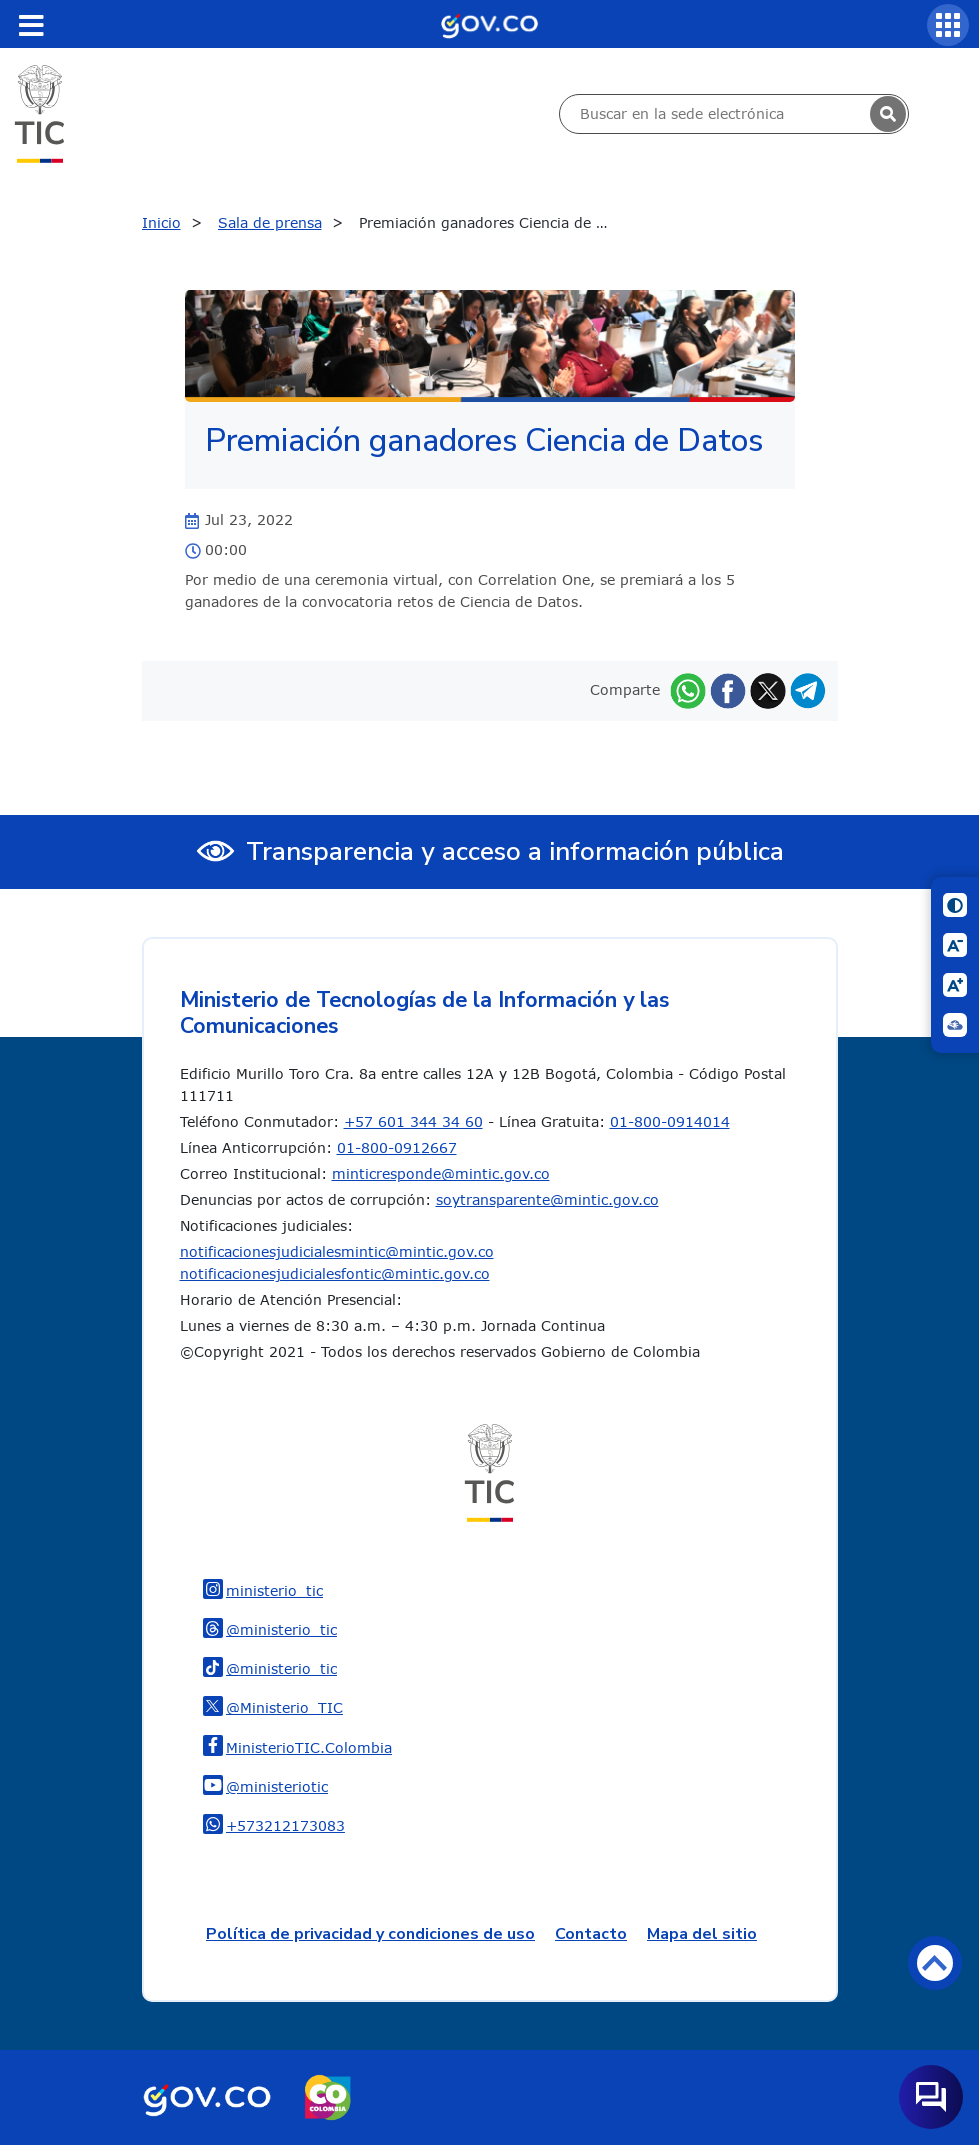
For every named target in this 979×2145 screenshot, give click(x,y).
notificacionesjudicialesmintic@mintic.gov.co (337, 1251)
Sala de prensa (270, 222)
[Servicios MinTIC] (948, 25)
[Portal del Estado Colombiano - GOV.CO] (489, 24)
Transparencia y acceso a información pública (515, 851)
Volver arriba (935, 1963)
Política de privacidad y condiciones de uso (370, 1934)
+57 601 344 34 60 (413, 1121)
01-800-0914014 (670, 1121)
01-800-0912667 (397, 1147)
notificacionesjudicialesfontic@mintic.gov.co (335, 1273)
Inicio (161, 222)
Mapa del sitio (702, 1934)
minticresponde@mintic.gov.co (441, 1173)
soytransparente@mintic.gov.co (547, 1199)
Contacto (591, 1934)
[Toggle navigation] (31, 25)
